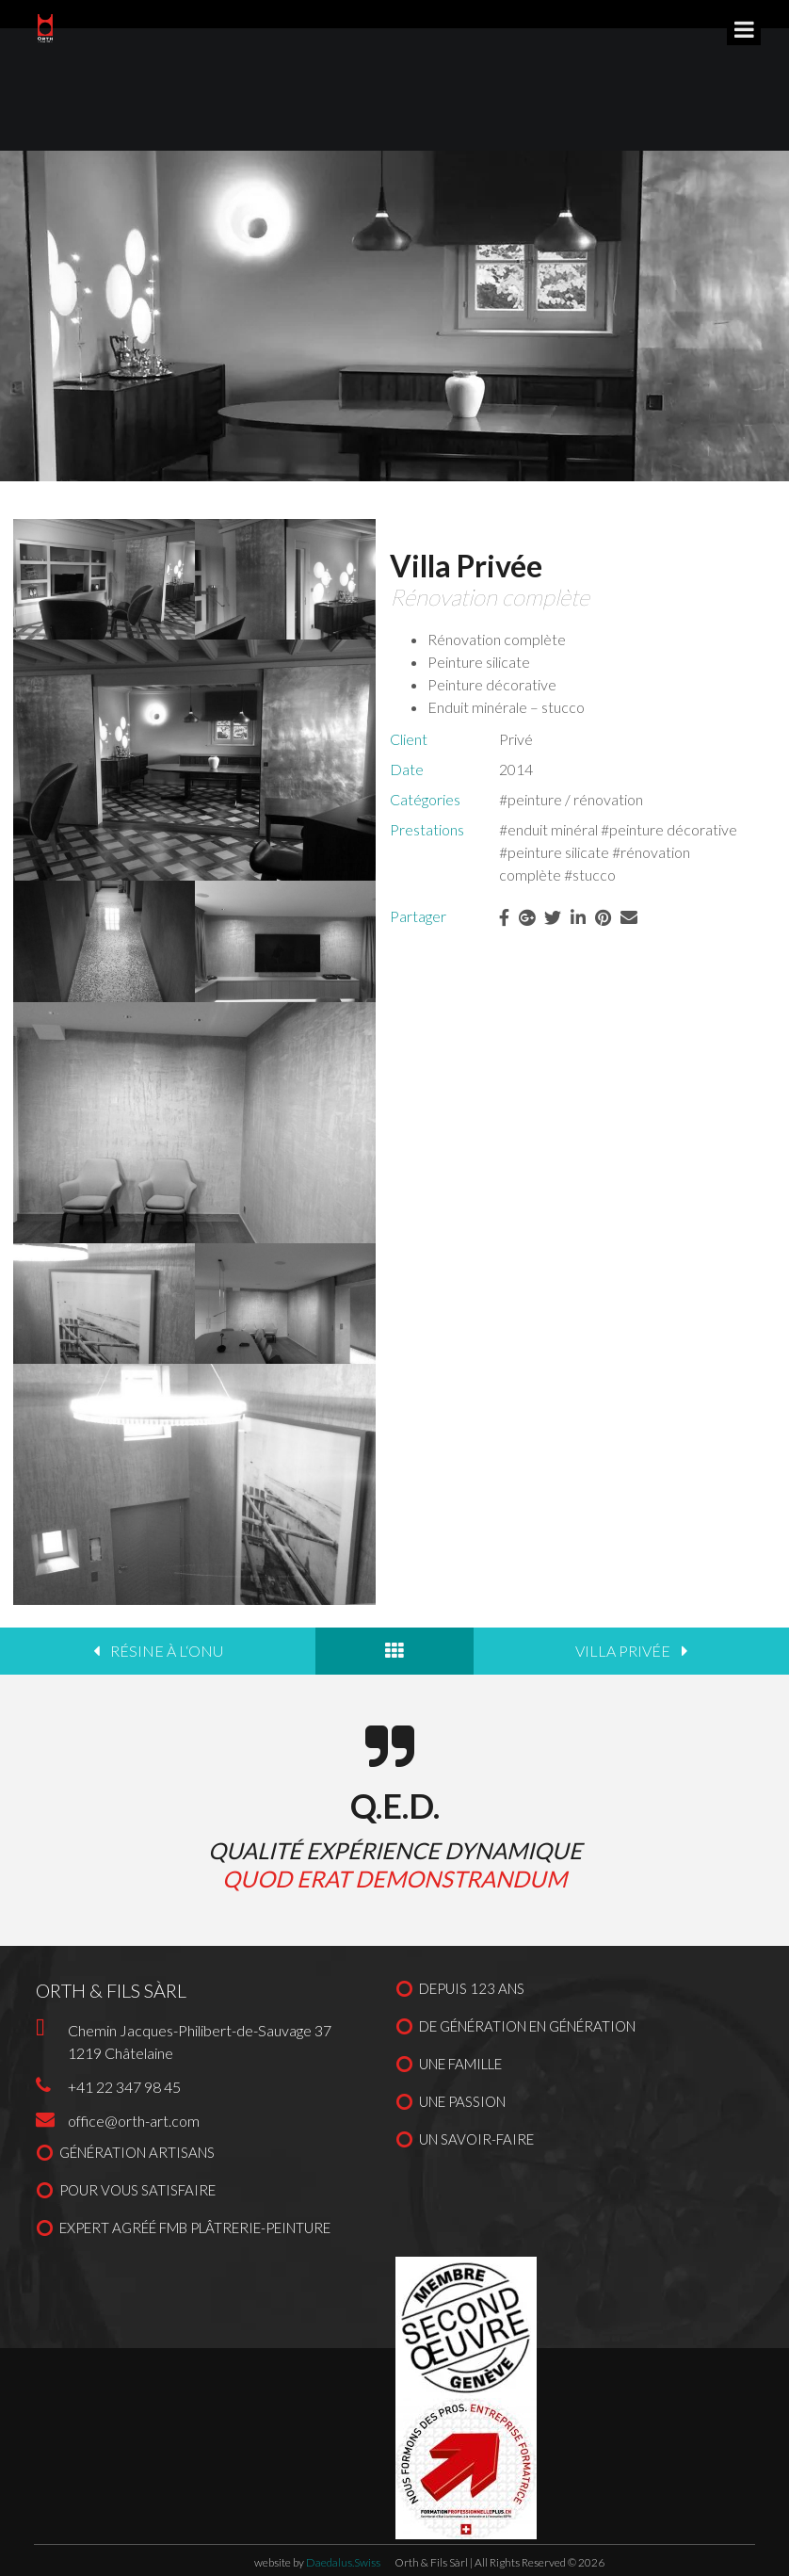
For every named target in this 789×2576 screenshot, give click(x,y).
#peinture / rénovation (571, 799)
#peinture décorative (669, 829)
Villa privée (622, 1651)
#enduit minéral (548, 829)
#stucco (590, 874)
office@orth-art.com (134, 2121)
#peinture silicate (554, 852)
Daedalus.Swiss (343, 2562)
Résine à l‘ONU (166, 1651)
